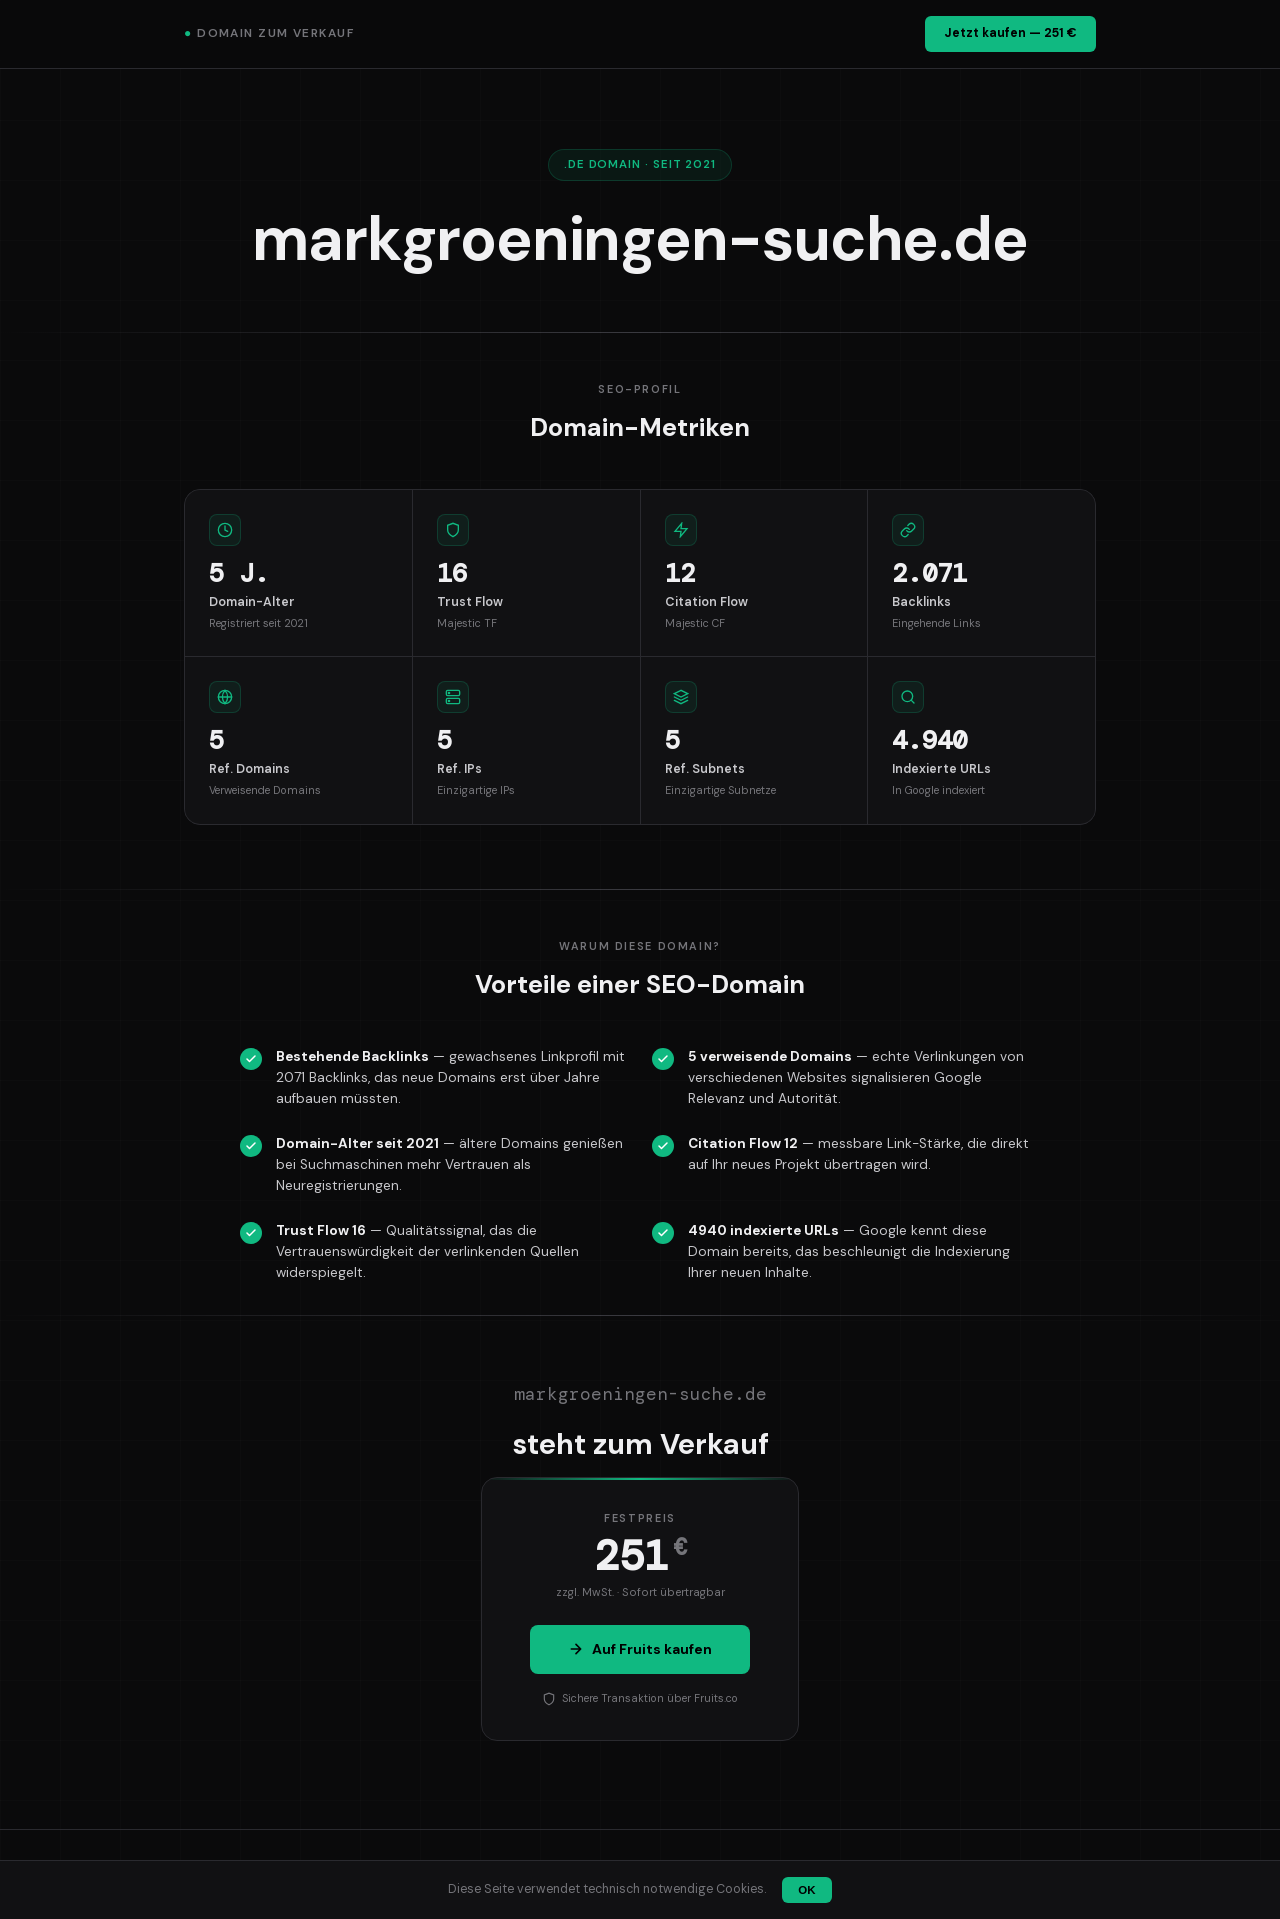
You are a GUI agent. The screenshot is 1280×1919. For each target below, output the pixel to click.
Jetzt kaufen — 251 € (1010, 33)
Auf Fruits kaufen (640, 1649)
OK (806, 1890)
